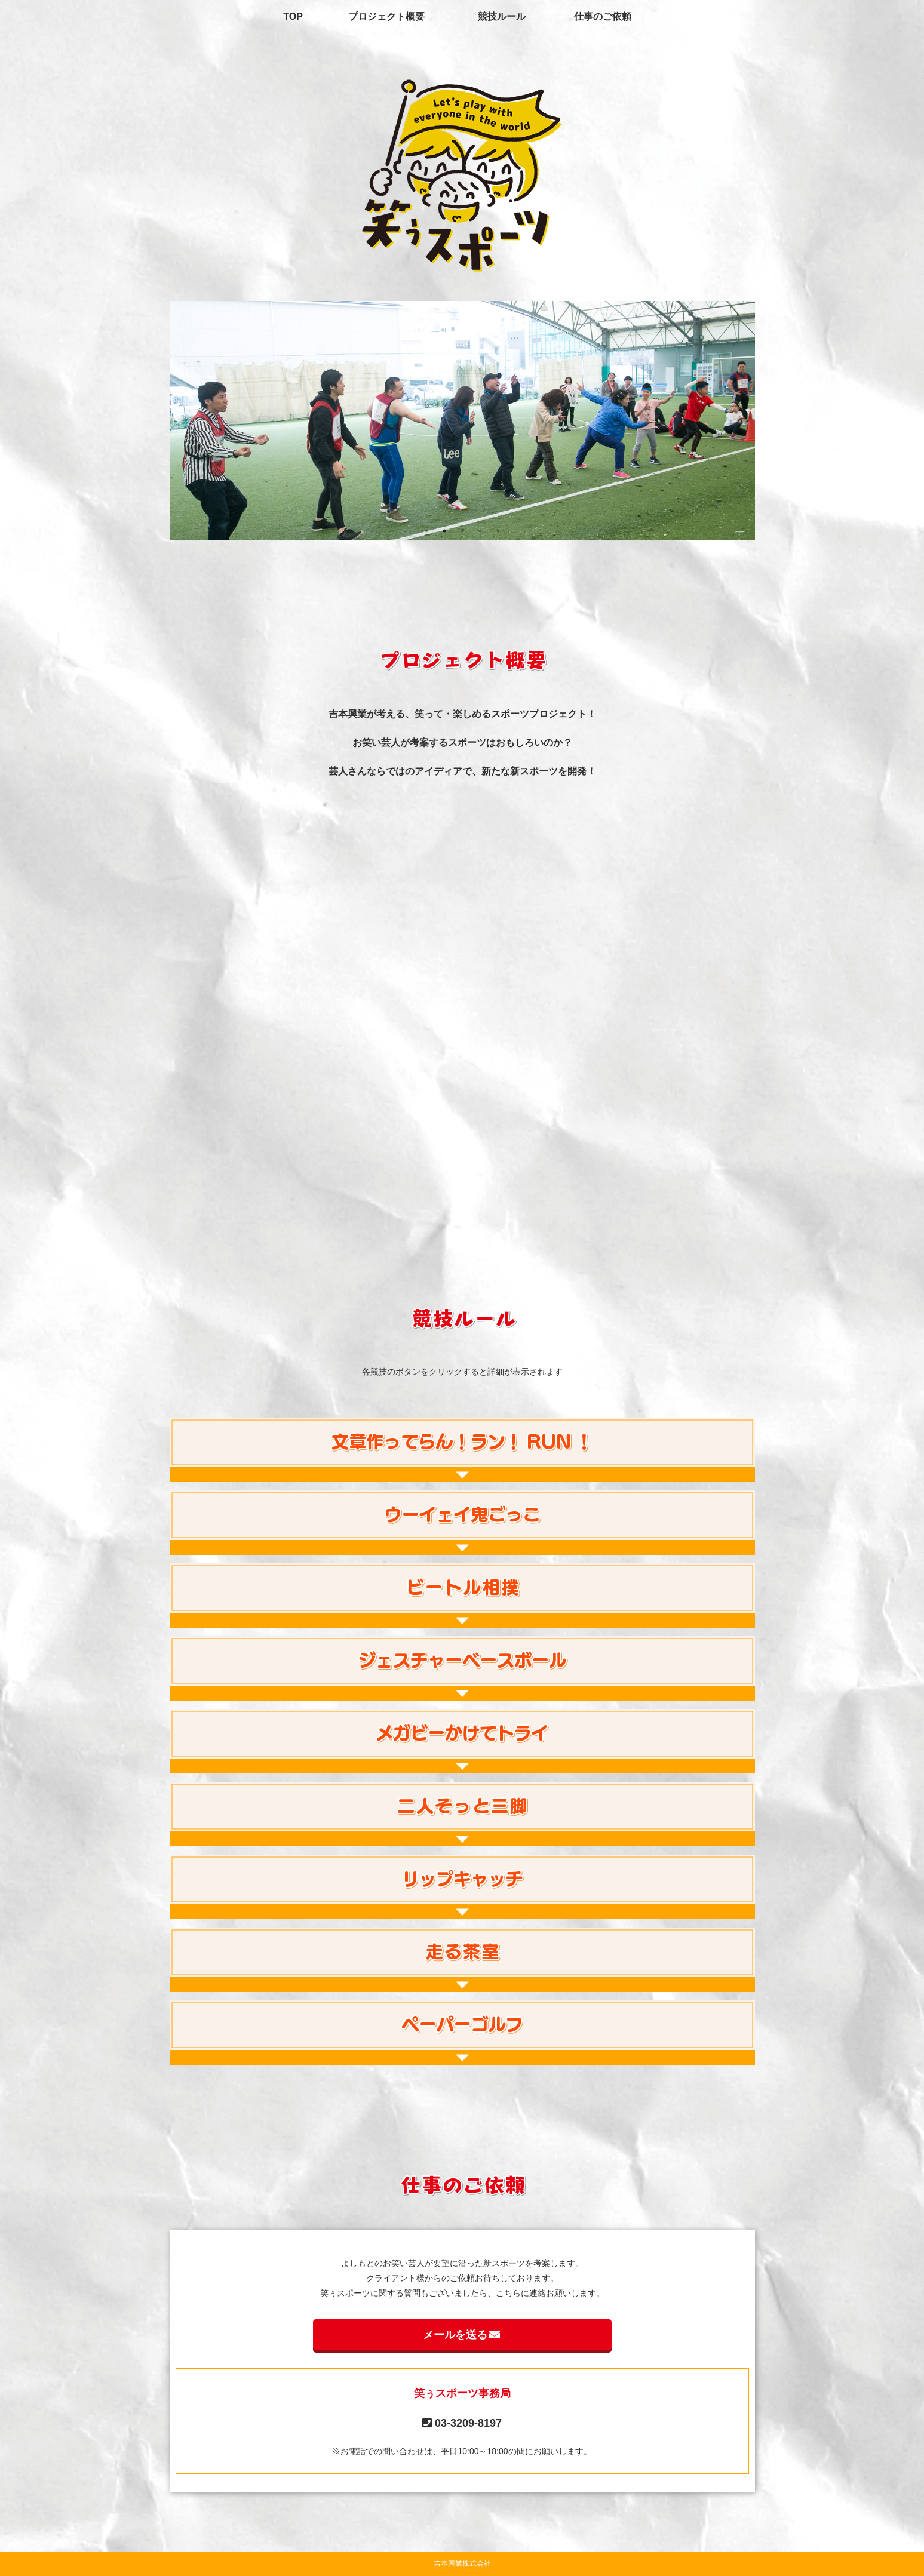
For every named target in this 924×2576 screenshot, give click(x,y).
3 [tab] (462, 531)
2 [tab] (444, 531)
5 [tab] (498, 531)
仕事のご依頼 (602, 16)
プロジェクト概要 (386, 16)
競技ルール (502, 16)
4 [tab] (480, 531)
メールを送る (462, 2335)
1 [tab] (426, 531)
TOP (293, 16)
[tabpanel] (462, 420)
